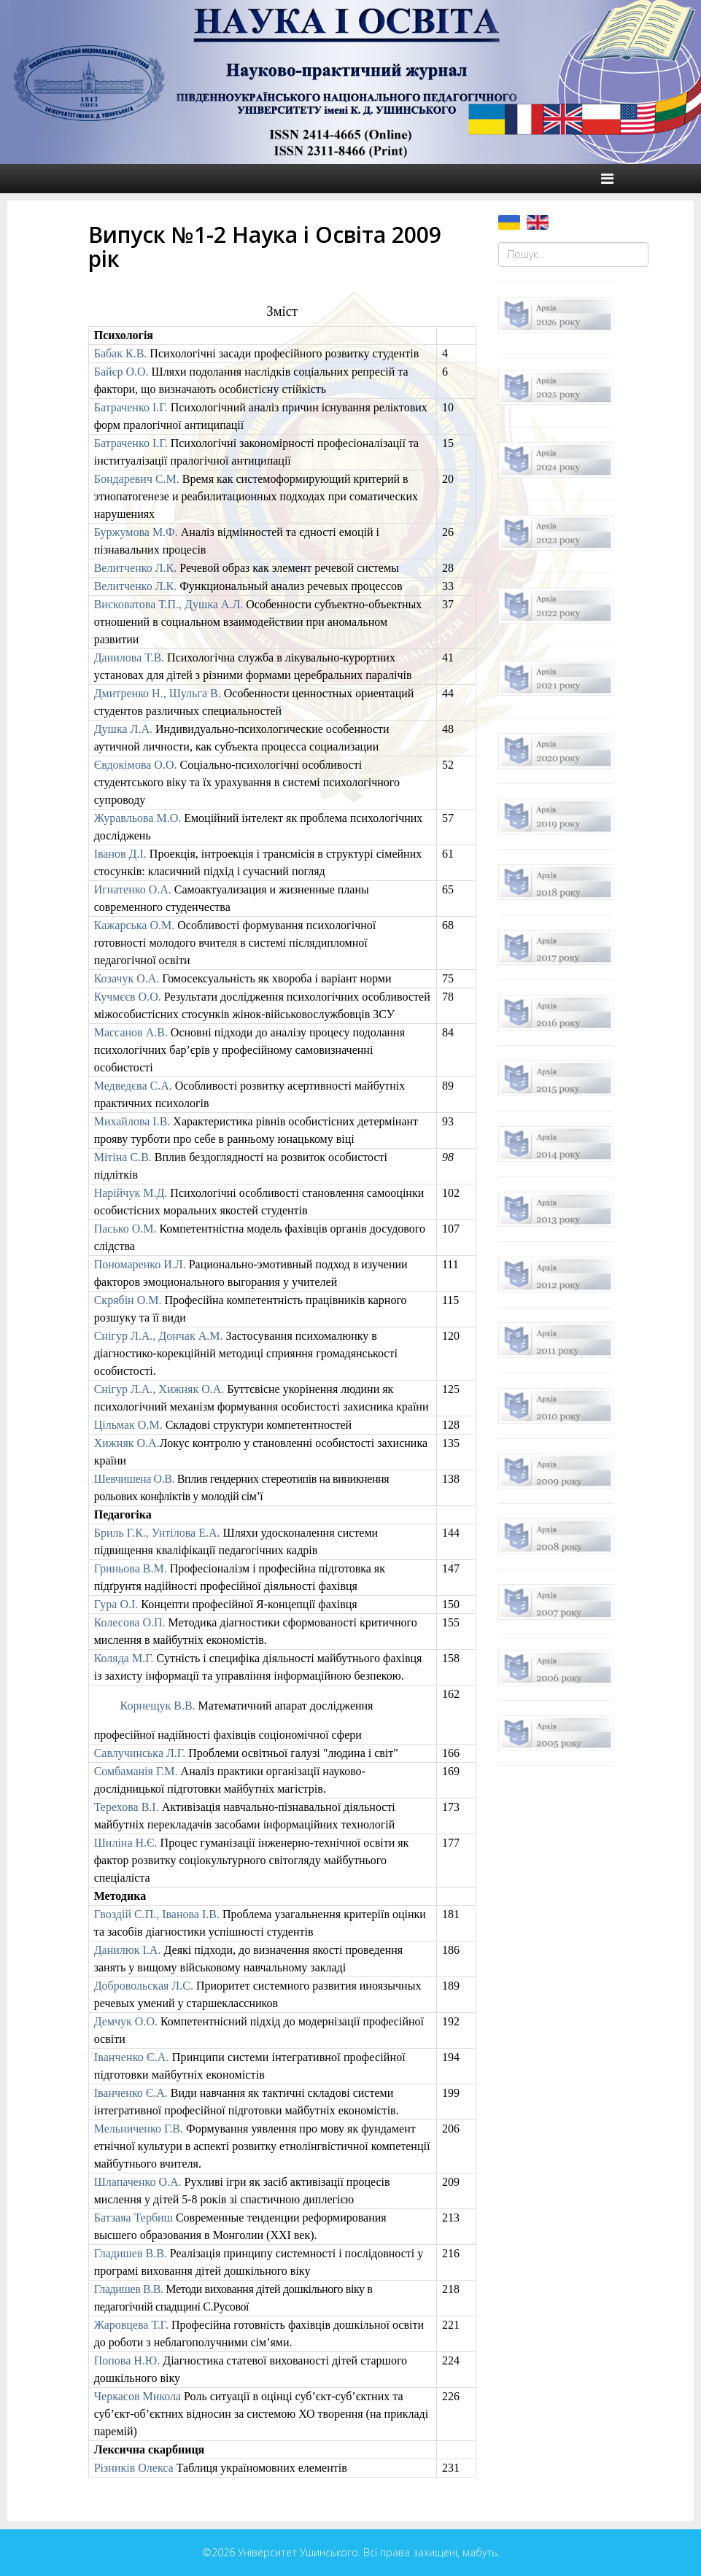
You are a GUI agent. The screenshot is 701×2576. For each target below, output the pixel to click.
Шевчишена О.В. (134, 1479)
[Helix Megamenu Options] (607, 178)
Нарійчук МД (132, 1193)
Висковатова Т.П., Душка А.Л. (169, 604)
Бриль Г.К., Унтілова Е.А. (157, 1532)
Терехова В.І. (126, 1807)
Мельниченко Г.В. (138, 2128)
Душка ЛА (123, 729)
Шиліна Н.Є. (126, 1842)
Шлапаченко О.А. (138, 2182)
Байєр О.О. (121, 371)
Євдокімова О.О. (135, 765)
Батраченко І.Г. (131, 407)
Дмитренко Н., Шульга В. (157, 693)
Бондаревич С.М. (136, 479)
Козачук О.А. (127, 978)
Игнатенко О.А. (132, 889)
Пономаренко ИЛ (140, 1264)
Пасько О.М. (125, 1228)
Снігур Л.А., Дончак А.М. (158, 1336)
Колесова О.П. (130, 1622)
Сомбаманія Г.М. (137, 1771)
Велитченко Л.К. (135, 568)
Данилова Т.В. (129, 657)
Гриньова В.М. (130, 1568)
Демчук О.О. (126, 2021)
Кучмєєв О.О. (127, 996)
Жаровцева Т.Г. (131, 2325)
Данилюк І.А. (127, 1950)
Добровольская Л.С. (143, 1985)
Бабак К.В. (120, 353)
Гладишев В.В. (130, 2253)
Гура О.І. (116, 1604)
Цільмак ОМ (128, 1425)
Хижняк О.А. (127, 1443)
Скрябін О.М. (128, 1300)
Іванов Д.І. (120, 853)
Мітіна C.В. (123, 1157)
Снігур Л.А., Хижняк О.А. (159, 1389)
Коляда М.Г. (124, 1658)
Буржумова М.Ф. (136, 532)
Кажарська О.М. (134, 925)
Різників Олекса (134, 2467)
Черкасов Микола (137, 2396)
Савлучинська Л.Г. (140, 1753)
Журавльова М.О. (138, 818)
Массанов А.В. (131, 1032)
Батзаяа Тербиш (133, 2217)
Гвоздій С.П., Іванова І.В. (157, 1914)
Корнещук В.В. (159, 1705)
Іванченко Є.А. (131, 2057)
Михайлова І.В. (132, 1121)
